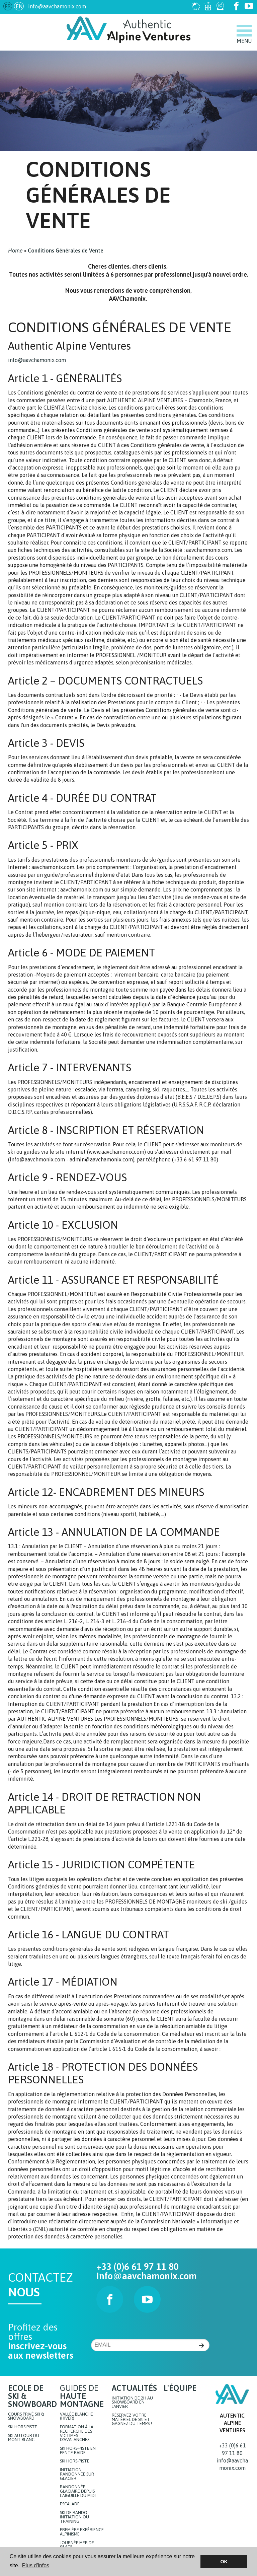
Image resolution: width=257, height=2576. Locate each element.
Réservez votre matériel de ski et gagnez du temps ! (132, 2419)
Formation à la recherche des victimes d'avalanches (76, 2433)
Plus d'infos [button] (35, 2565)
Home (15, 250)
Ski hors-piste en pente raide (78, 2450)
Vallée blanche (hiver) (76, 2416)
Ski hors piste (22, 2427)
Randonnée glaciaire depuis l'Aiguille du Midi (78, 2491)
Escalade (70, 2504)
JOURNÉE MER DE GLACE (77, 2545)
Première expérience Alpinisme (82, 2532)
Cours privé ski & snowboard (26, 2416)
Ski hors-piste (74, 2461)
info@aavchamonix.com (57, 6)
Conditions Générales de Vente (65, 250)
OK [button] (224, 2561)
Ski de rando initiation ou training (74, 2517)
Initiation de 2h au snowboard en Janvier (132, 2402)
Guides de (82, 2396)
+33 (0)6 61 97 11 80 (137, 2266)
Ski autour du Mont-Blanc (23, 2438)
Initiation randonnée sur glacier (77, 2474)
